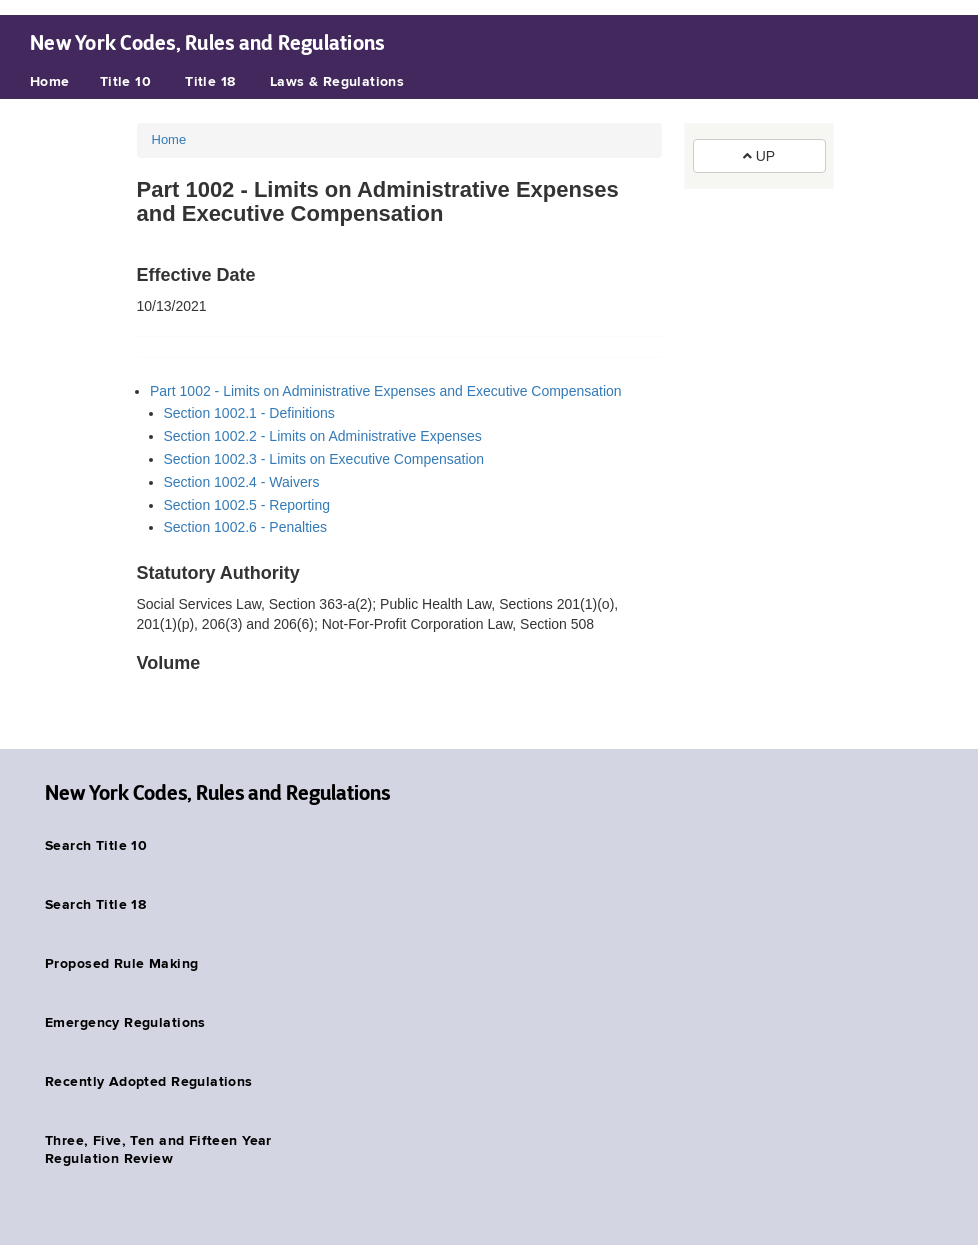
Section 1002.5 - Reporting (247, 505)
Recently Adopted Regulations (149, 1082)
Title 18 (210, 82)
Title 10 (125, 82)
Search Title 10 (96, 846)
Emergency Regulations (125, 1023)
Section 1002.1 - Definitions (249, 413)
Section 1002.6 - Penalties (245, 527)
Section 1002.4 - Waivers (242, 482)
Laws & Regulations (337, 82)
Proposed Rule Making (121, 964)
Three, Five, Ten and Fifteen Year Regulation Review (158, 1150)
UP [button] (759, 156)
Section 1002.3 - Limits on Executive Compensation (324, 459)
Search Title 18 (95, 905)
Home (50, 82)
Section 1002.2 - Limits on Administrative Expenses (323, 436)
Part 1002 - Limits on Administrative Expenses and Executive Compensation (386, 391)
